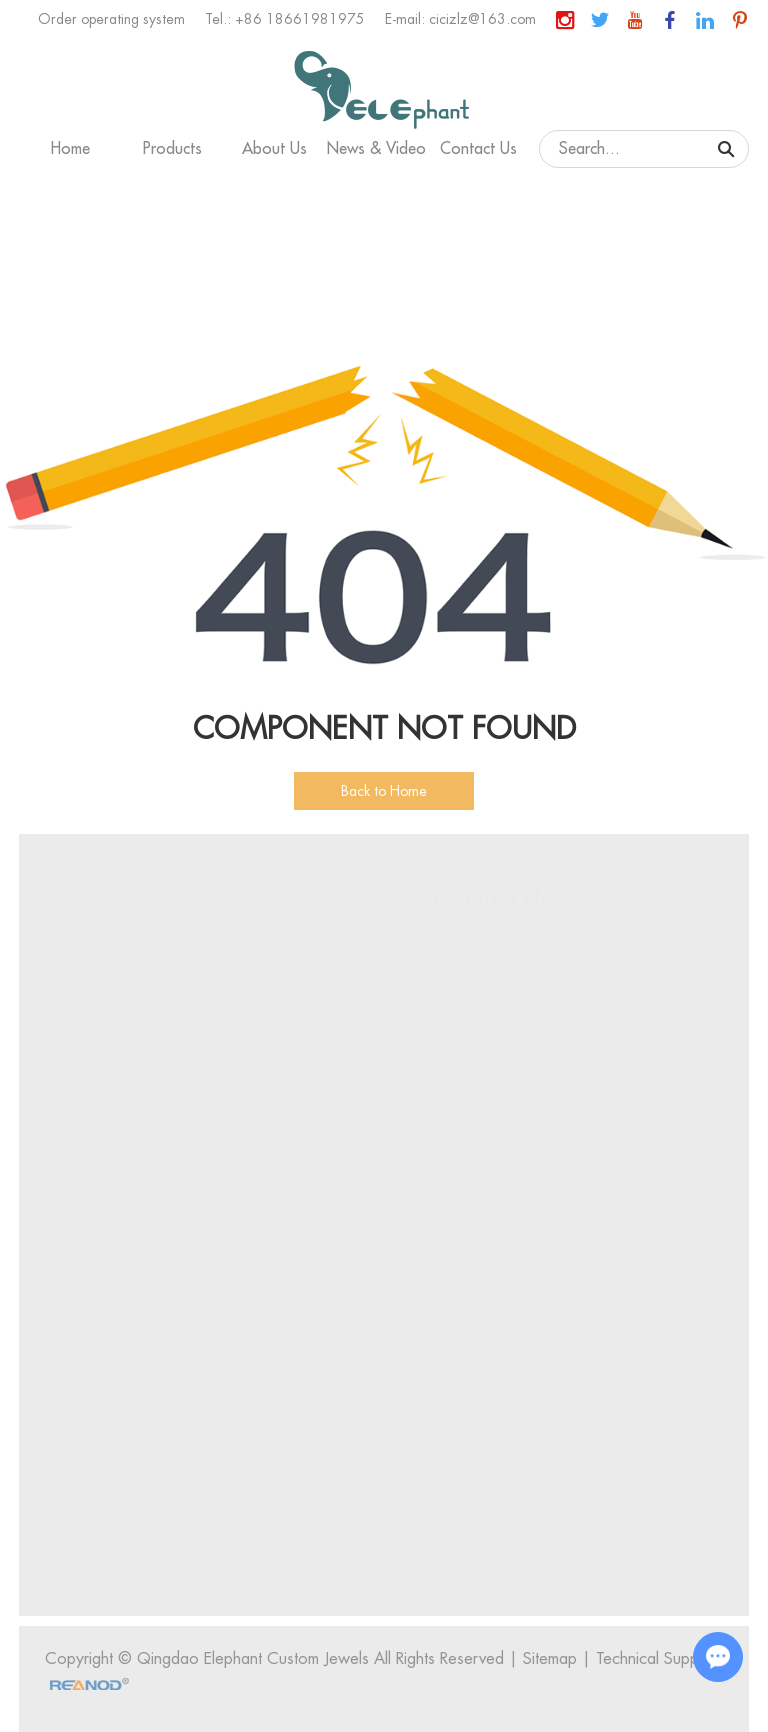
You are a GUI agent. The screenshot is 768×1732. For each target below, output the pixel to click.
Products (172, 149)
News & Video (376, 149)
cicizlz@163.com (482, 19)
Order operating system (111, 19)
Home (70, 149)
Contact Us (478, 149)
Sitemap (553, 1659)
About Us (274, 149)
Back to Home (384, 791)
